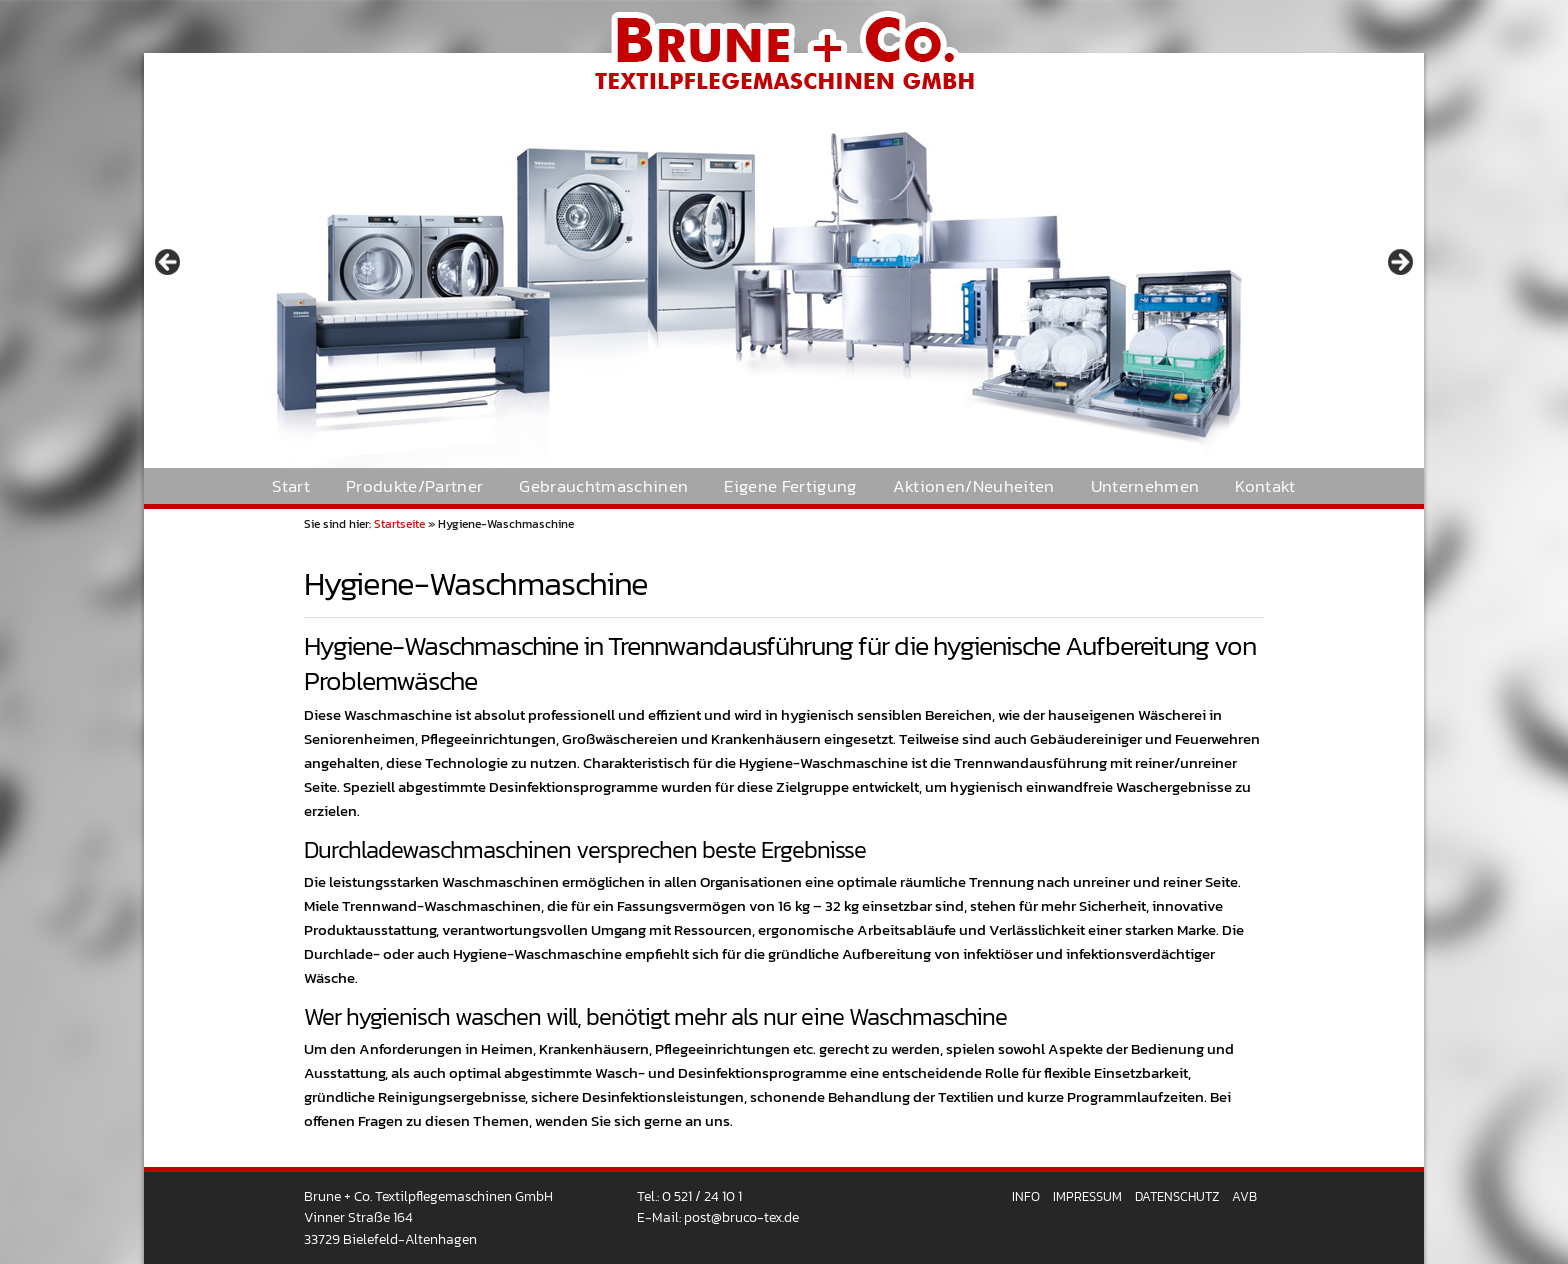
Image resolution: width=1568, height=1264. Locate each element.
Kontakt (1265, 486)
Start (291, 486)
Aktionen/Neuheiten (974, 486)
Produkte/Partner (414, 486)
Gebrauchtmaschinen (603, 486)
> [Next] (1399, 263)
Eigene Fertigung (790, 486)
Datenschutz (1177, 1196)
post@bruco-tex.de (741, 1217)
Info (1026, 1196)
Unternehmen (1145, 486)
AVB (1244, 1196)
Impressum (1087, 1196)
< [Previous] (169, 263)
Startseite (399, 524)
